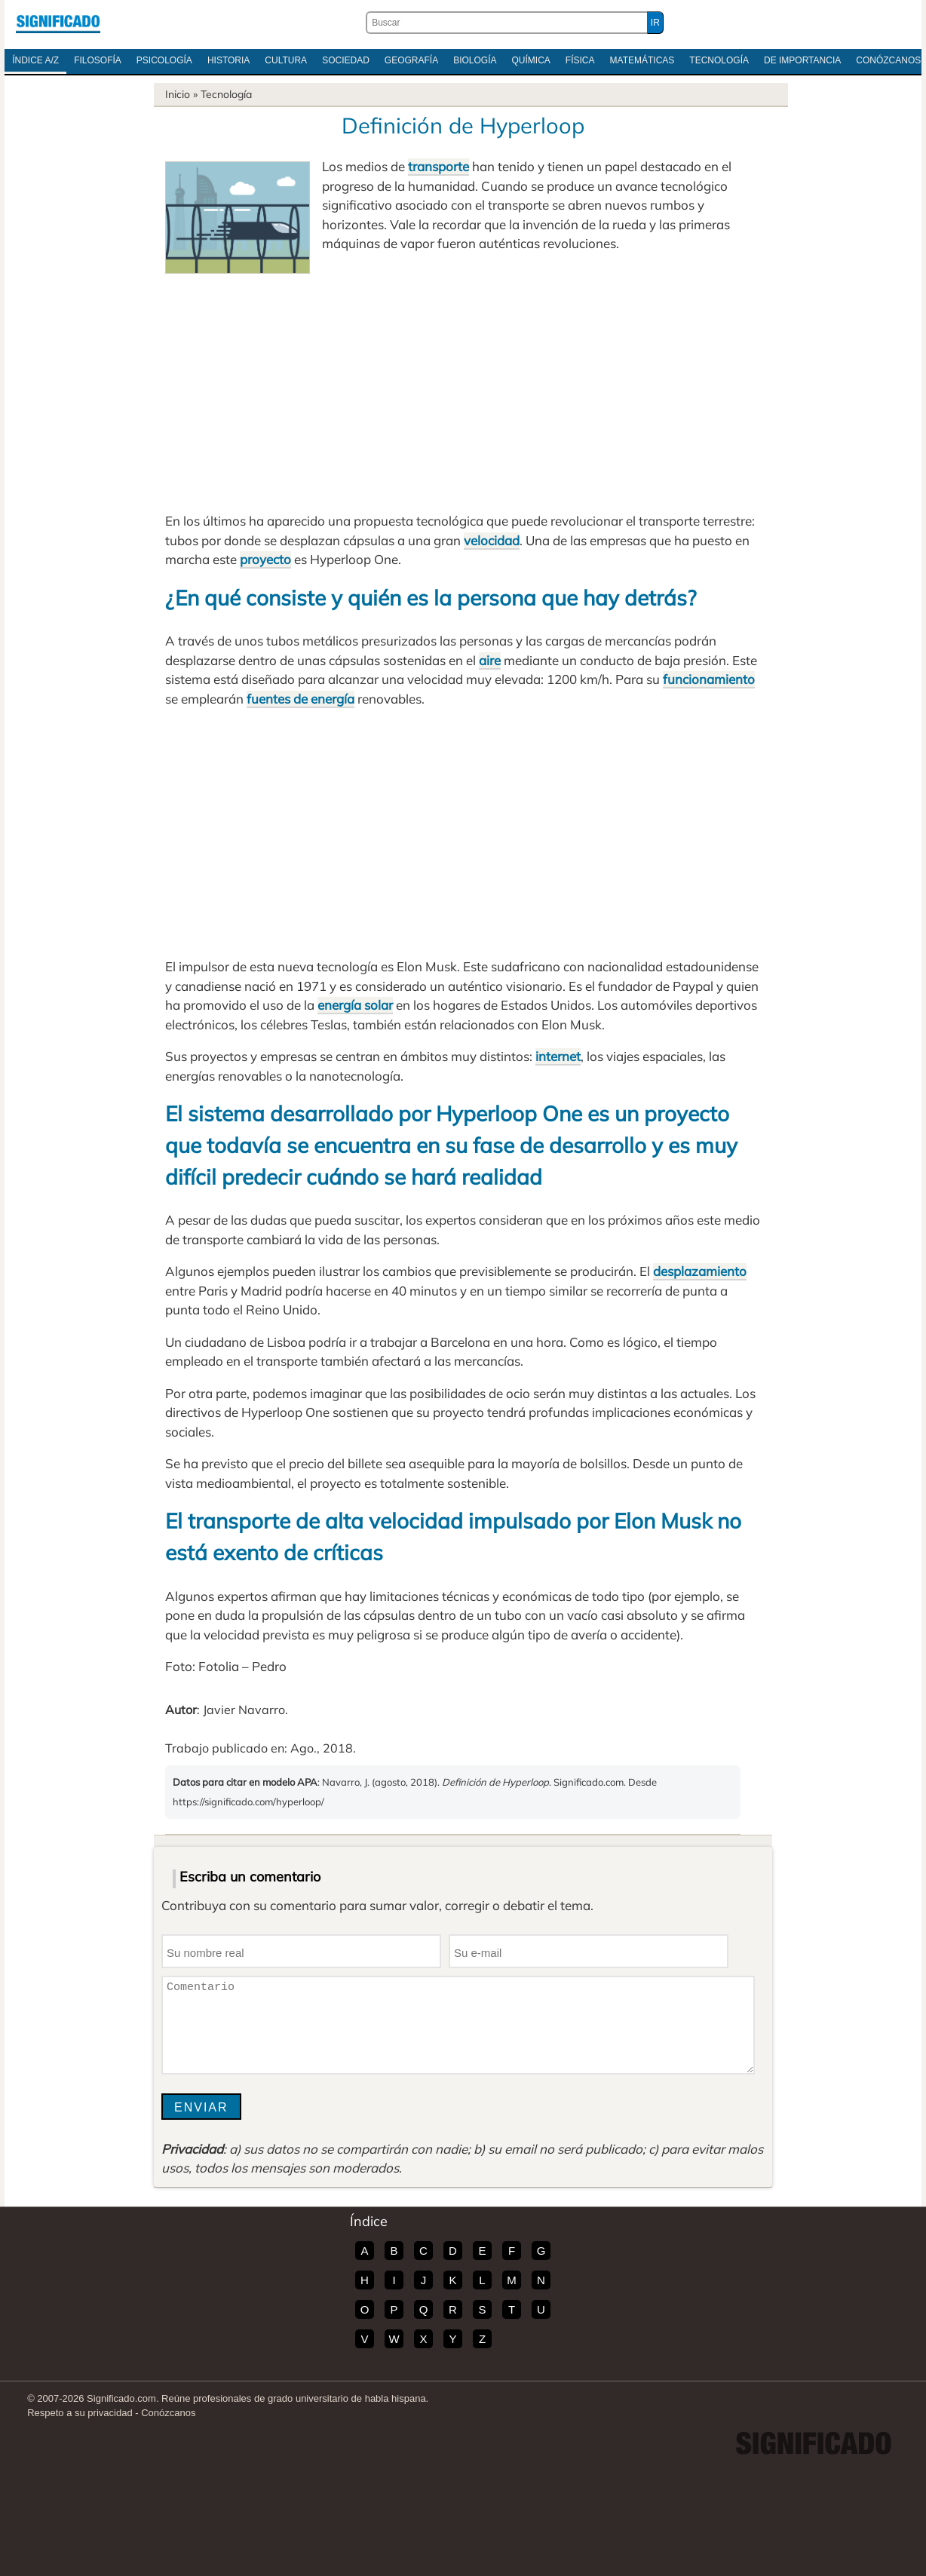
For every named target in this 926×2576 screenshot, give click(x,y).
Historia (228, 60)
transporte (438, 166)
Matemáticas (642, 60)
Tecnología (719, 60)
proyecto (265, 559)
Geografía (411, 60)
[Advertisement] (463, 386)
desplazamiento (700, 1271)
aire (490, 660)
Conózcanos (168, 2412)
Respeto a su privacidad (79, 2412)
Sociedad (345, 60)
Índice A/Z (35, 60)
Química (531, 60)
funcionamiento (709, 679)
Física (580, 60)
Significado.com (58, 22)
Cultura (286, 60)
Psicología (164, 60)
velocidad (492, 540)
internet (558, 1056)
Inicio (177, 94)
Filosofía (97, 60)
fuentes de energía (300, 699)
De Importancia (802, 60)
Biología (474, 60)
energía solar (355, 1005)
